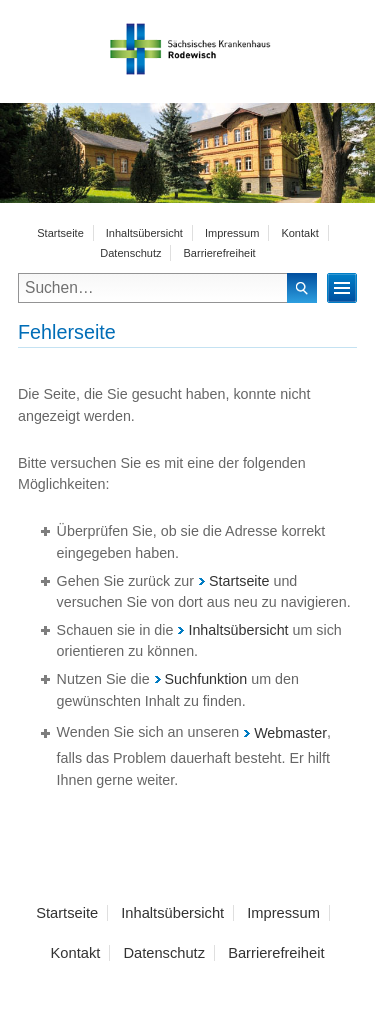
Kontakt (299, 233)
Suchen (302, 288)
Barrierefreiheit (220, 253)
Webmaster (285, 733)
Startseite (60, 233)
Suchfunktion (201, 679)
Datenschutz (130, 253)
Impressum (232, 233)
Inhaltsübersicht (144, 233)
